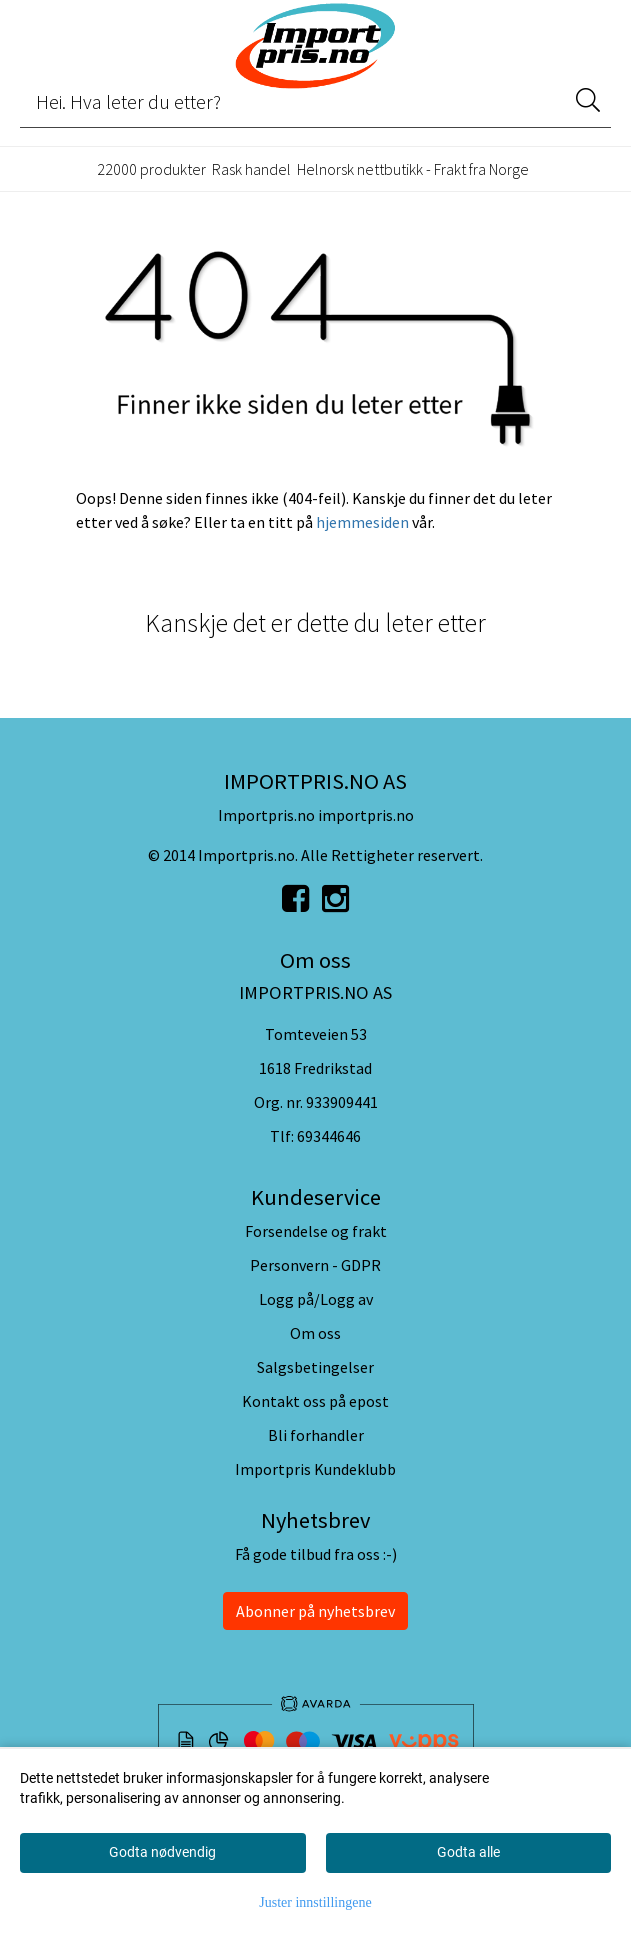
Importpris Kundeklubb (315, 1469)
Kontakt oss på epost (315, 1401)
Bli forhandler (316, 1435)
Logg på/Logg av (316, 1299)
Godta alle (468, 1852)
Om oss (315, 1333)
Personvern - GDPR (315, 1265)
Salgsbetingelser (315, 1367)
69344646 (329, 1136)
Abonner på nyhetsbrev (315, 1611)
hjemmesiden (362, 522)
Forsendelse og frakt (316, 1231)
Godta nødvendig (162, 1852)
